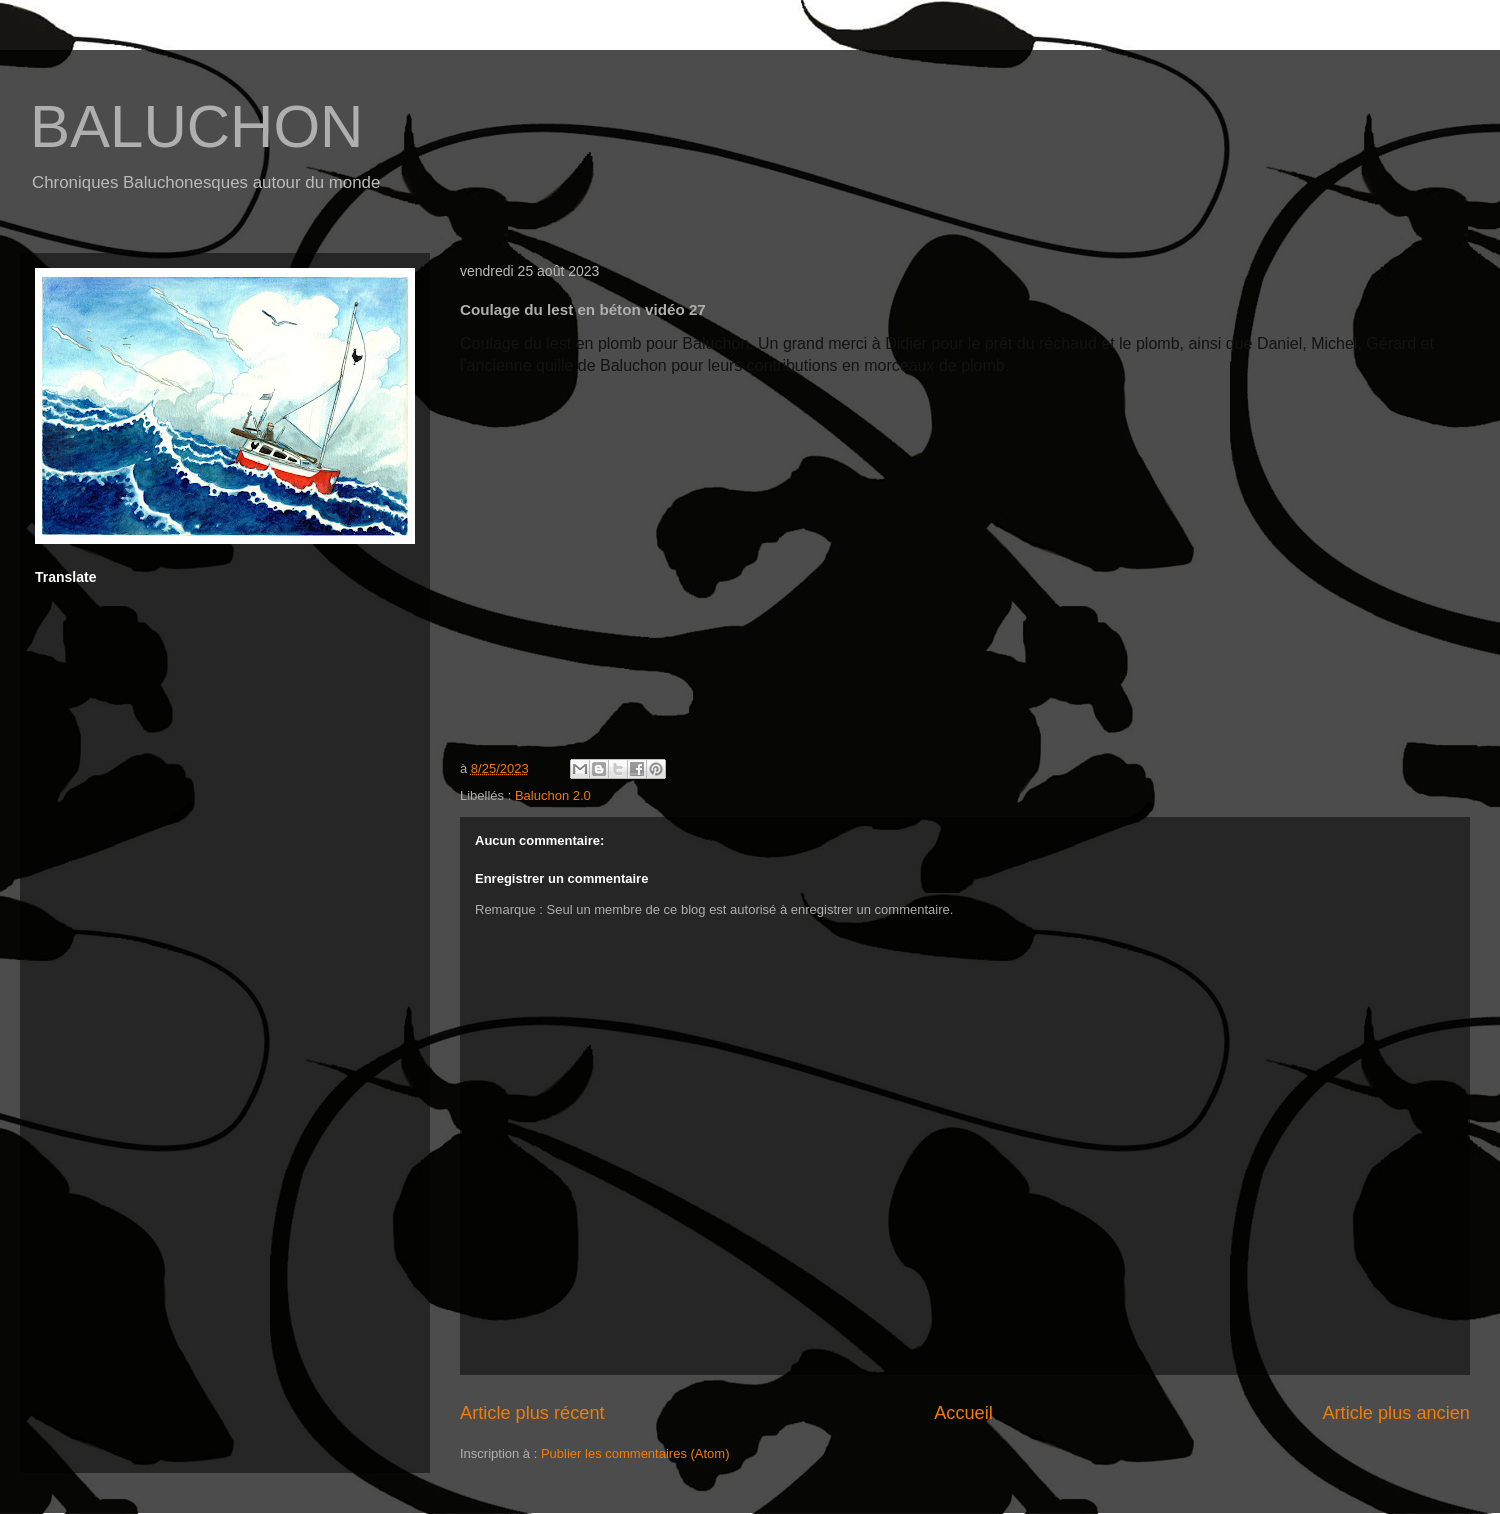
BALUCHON (196, 126)
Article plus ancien (1396, 1413)
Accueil (963, 1413)
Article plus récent (532, 1413)
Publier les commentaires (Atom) (635, 1453)
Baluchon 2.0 (553, 795)
